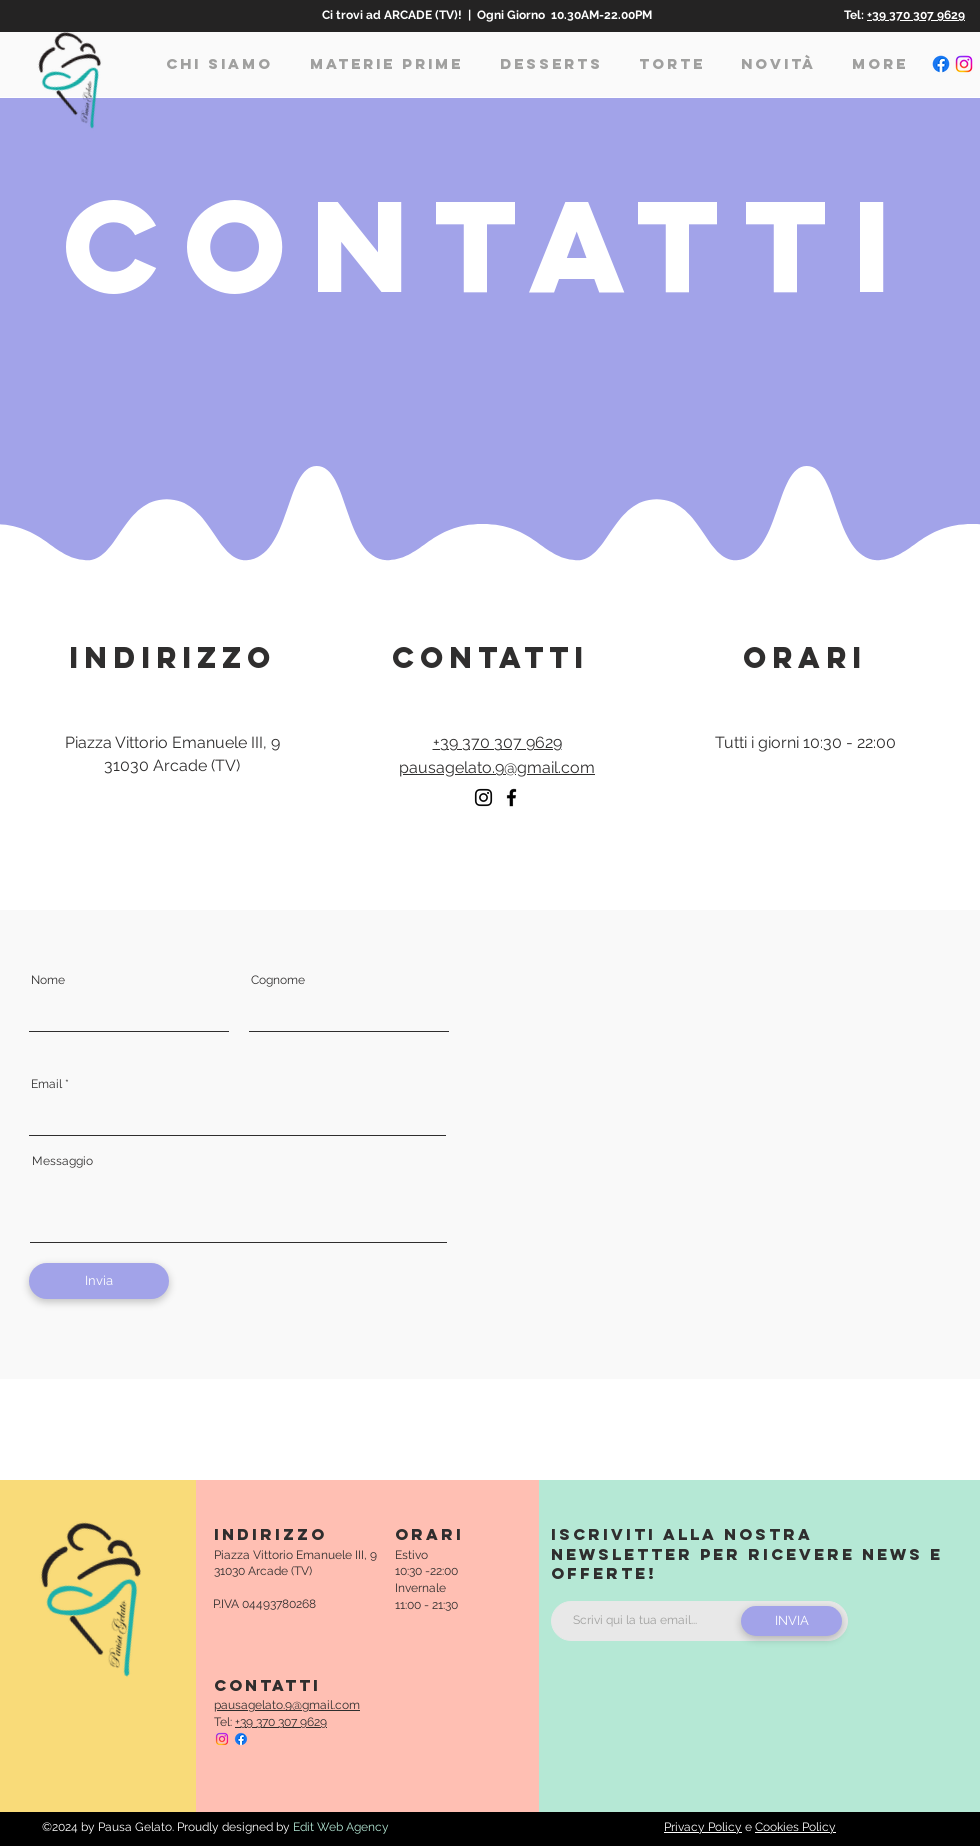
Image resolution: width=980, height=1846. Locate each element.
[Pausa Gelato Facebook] (941, 64)
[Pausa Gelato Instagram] (964, 64)
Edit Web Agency (341, 1827)
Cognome (278, 980)
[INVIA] (791, 1621)
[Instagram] (483, 797)
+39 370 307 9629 (916, 15)
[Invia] (99, 1281)
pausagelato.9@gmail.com (497, 767)
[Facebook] (511, 797)
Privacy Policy (703, 1827)
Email (46, 1084)
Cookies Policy (795, 1827)
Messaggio (62, 1161)
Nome (48, 980)
